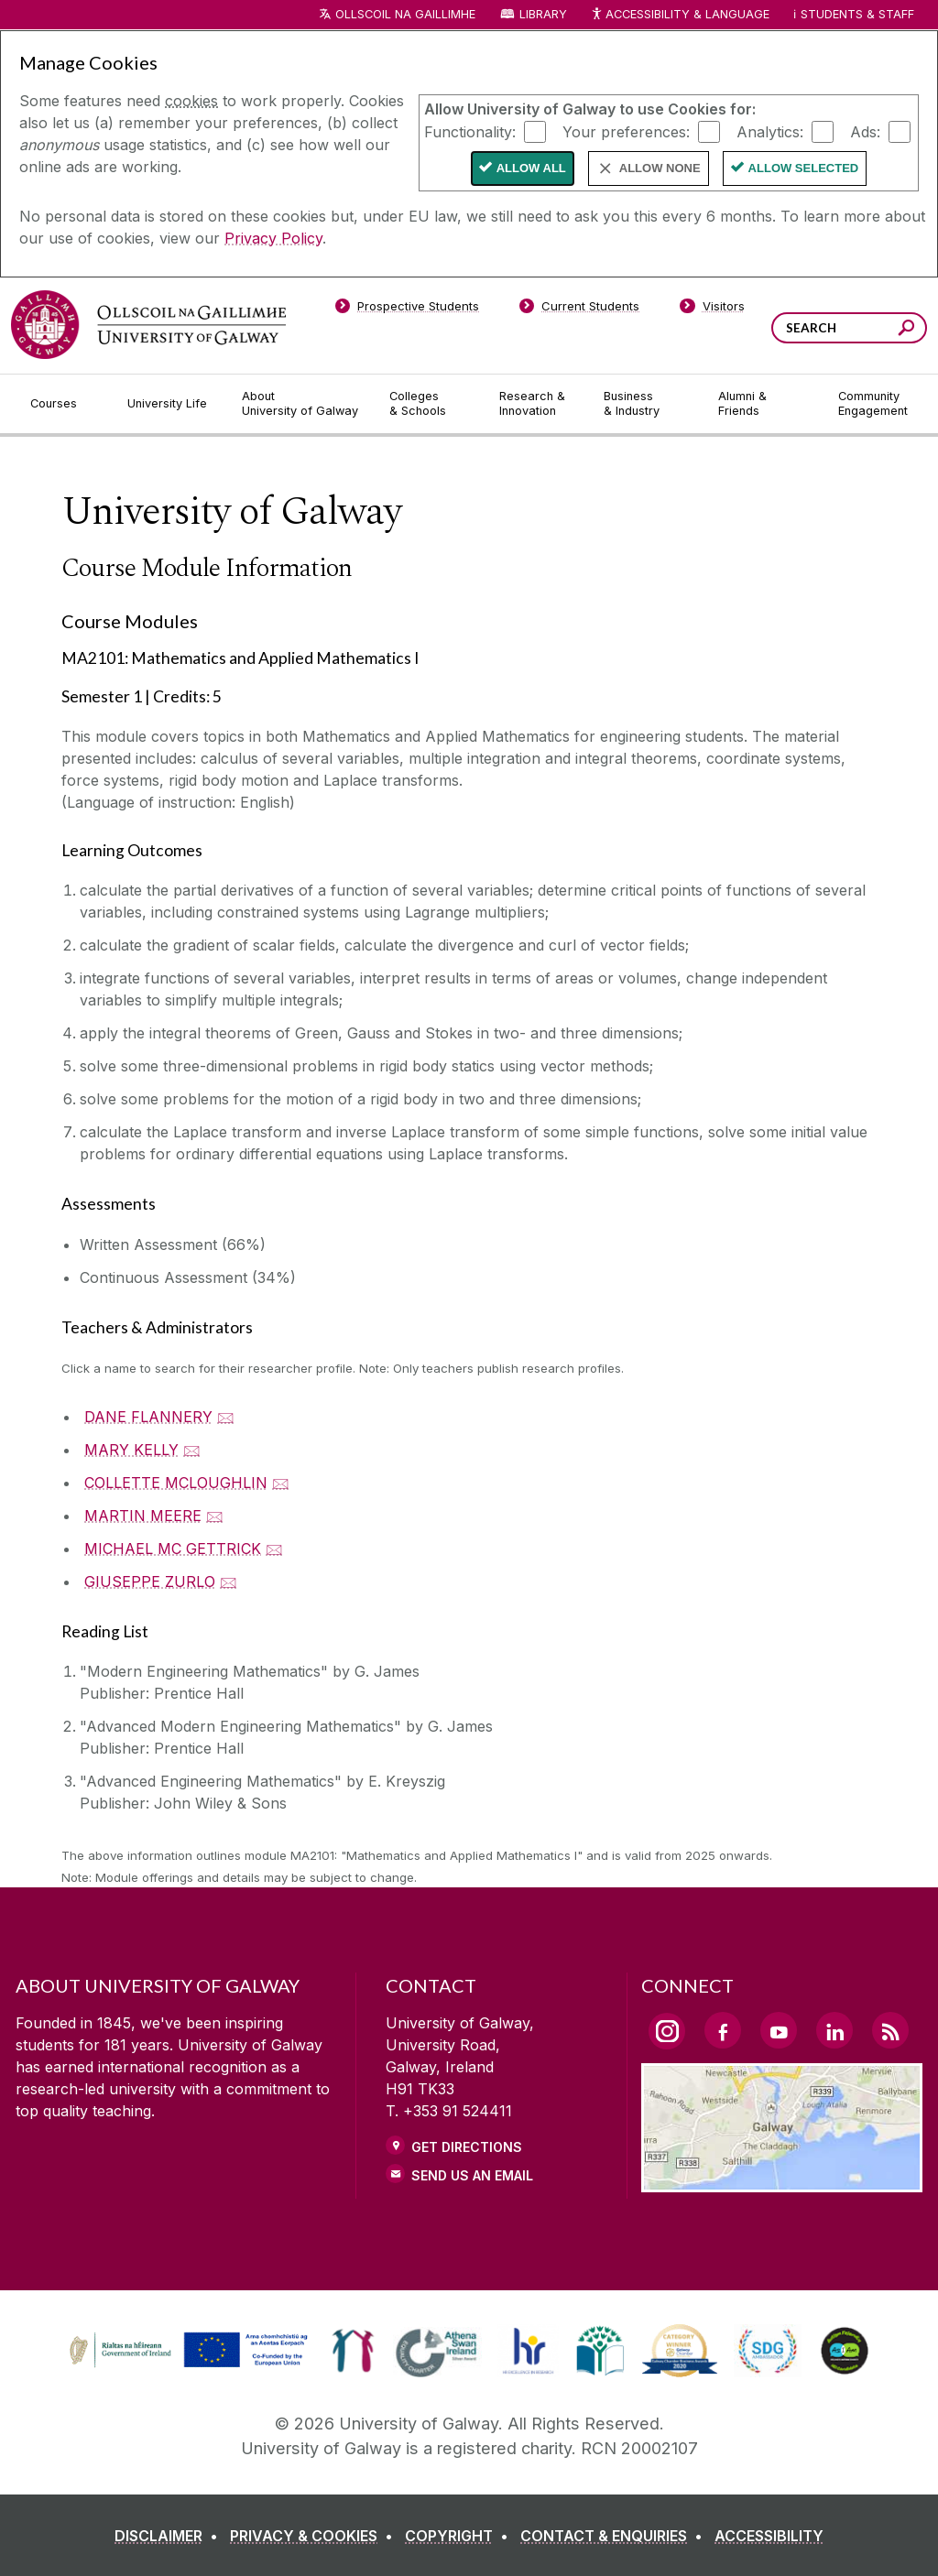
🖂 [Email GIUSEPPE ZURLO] (228, 1581)
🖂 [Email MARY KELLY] (192, 1449)
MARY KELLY (131, 1449)
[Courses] (64, 404)
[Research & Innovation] (537, 404)
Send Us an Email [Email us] (472, 2175)
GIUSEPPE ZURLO (149, 1581)
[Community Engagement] (872, 404)
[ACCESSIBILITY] (768, 2536)
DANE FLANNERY (148, 1417)
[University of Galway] (148, 324)
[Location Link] (781, 2181)
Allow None (660, 168)
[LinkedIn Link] (834, 2030)
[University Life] (169, 404)
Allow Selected (803, 168)
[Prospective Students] (406, 310)
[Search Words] (849, 327)
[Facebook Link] (722, 2030)
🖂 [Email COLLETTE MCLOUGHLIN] (280, 1482)
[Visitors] (712, 310)
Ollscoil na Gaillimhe (405, 14)
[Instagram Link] (667, 2031)
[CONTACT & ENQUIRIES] (615, 2536)
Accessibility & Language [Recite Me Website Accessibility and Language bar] (680, 15)
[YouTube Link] (778, 2030)
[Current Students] (580, 310)
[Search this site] (906, 330)
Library (543, 14)
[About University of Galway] (301, 404)
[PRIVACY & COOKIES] (315, 2536)
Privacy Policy (273, 238)
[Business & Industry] (646, 404)
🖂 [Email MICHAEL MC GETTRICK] (274, 1548)
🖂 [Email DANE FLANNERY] (225, 1417)
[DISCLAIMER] (170, 2536)
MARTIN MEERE (143, 1515)
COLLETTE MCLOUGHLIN (175, 1482)
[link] (186, 2350)
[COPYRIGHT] (460, 2536)
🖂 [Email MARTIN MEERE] (215, 1515)
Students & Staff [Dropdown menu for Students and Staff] (857, 14)
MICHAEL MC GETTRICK (172, 1548)
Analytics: (769, 131)
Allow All (531, 168)
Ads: (865, 131)
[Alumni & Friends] (763, 404)
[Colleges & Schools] (430, 404)
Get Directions (466, 2147)
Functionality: (470, 131)
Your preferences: (626, 131)
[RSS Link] (890, 2030)
